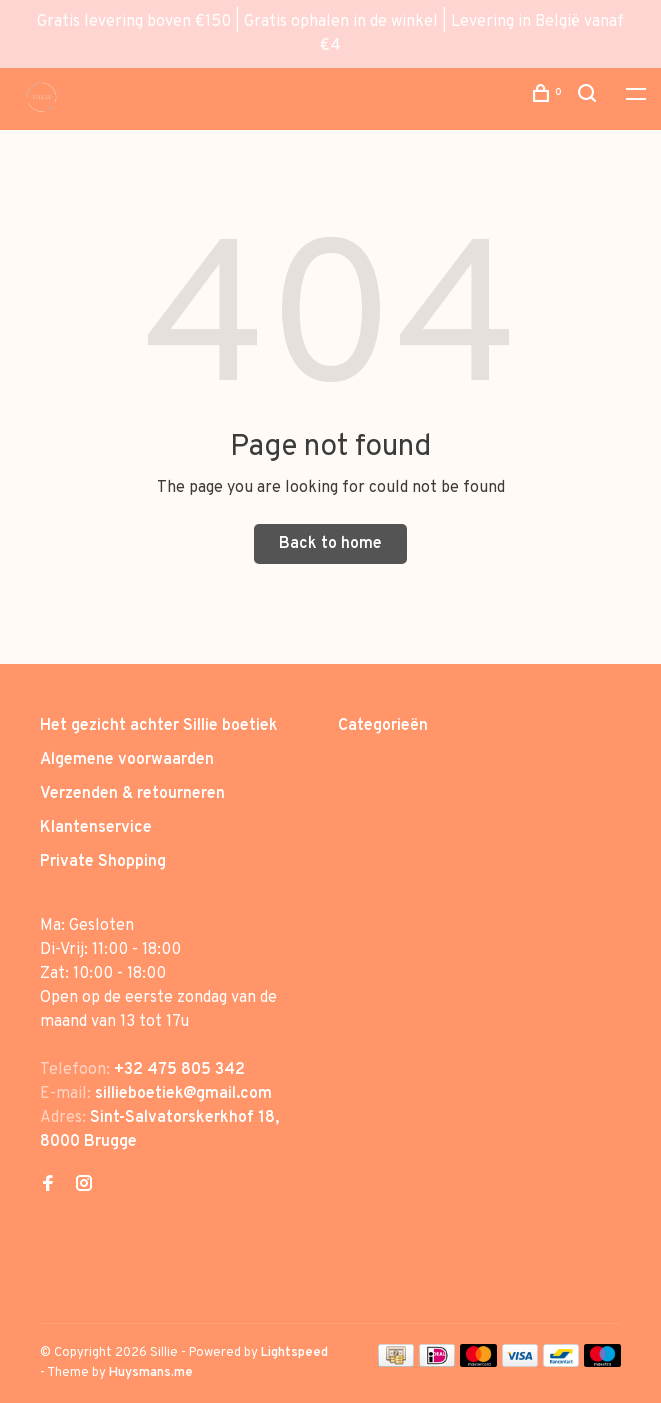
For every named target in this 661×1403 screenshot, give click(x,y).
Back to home (330, 544)
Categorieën (383, 726)
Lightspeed (294, 1353)
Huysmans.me (151, 1373)
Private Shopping (103, 862)
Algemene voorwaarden (127, 760)
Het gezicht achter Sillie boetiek (159, 726)
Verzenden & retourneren (132, 794)
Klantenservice (96, 828)
